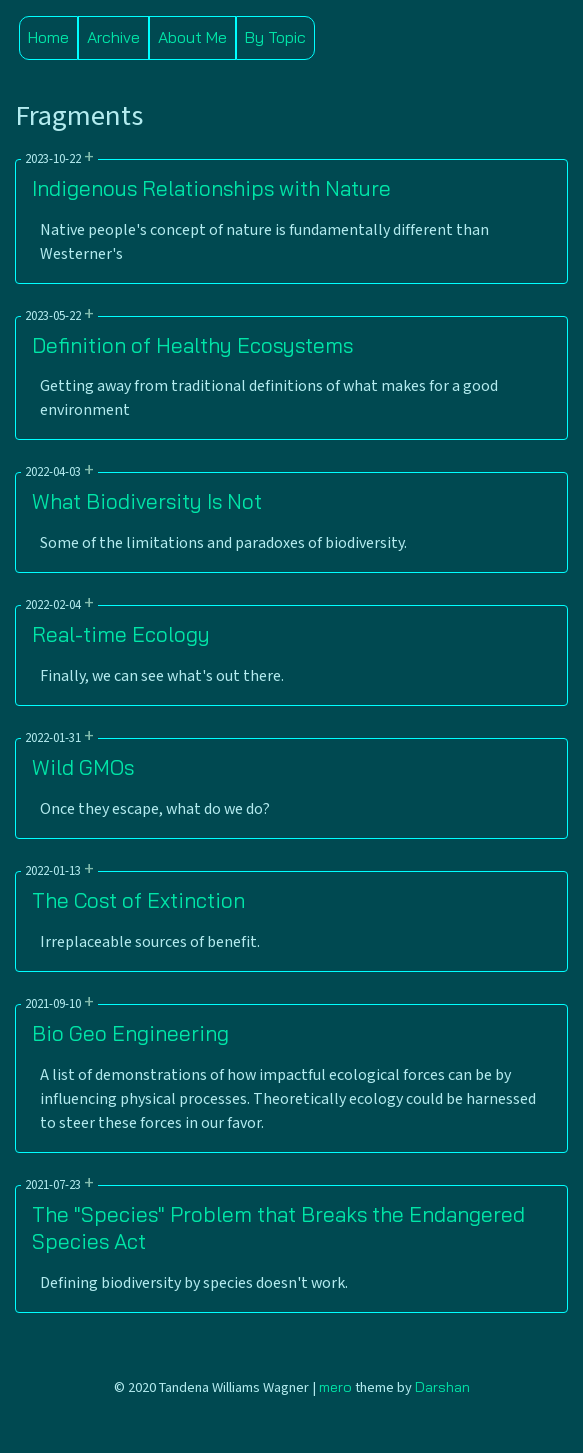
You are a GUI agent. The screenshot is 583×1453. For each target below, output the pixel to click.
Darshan (442, 1387)
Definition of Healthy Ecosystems (192, 345)
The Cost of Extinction (138, 900)
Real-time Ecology (121, 634)
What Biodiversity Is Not (147, 501)
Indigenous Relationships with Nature (211, 188)
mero (335, 1387)
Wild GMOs (83, 767)
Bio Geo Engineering (130, 1033)
